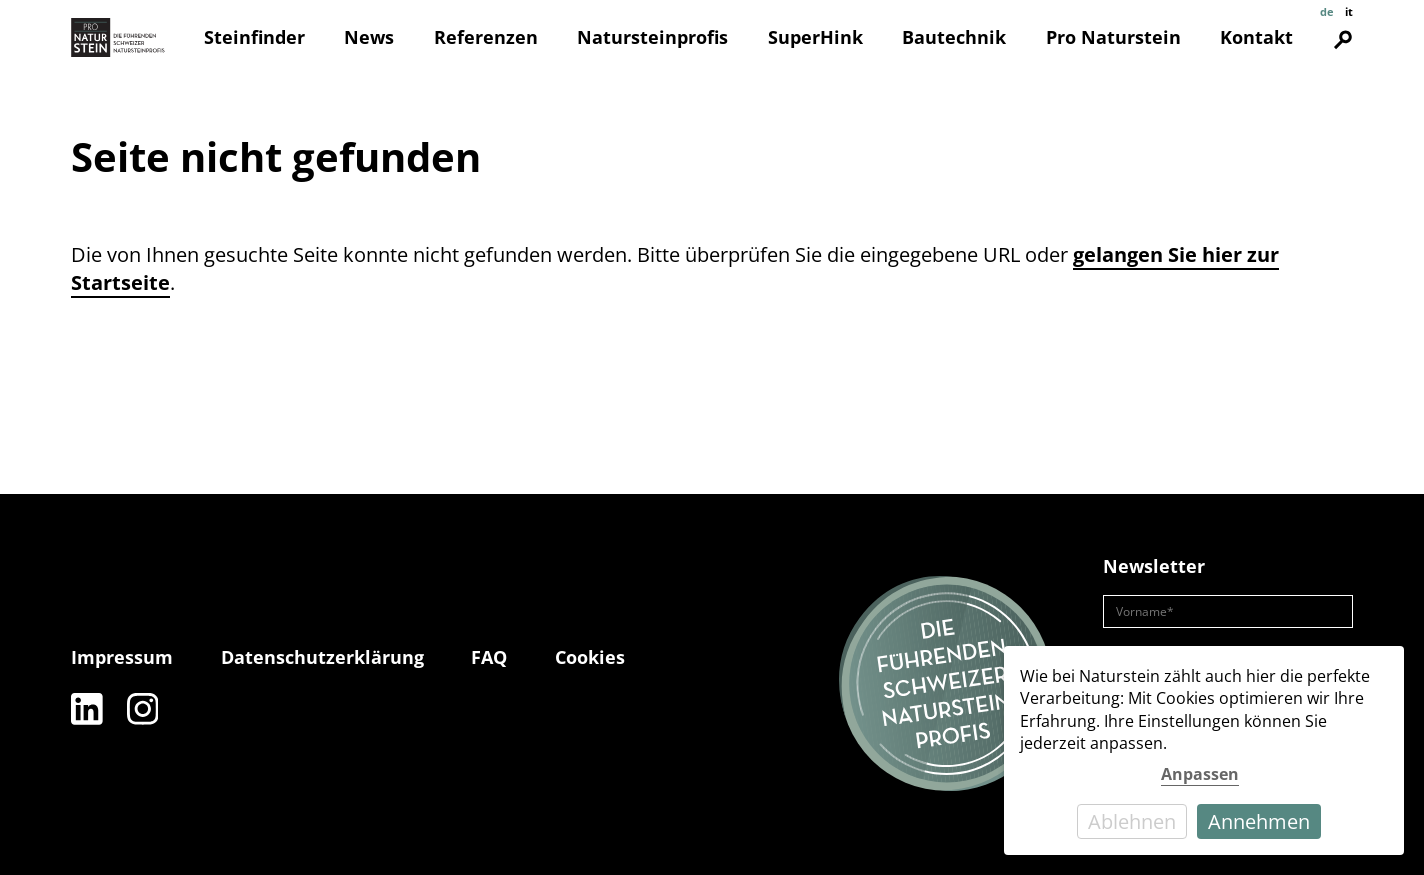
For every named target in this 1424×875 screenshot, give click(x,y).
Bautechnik (954, 37)
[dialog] (1204, 750)
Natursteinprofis (652, 37)
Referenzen (486, 37)
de (1327, 11)
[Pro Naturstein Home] (118, 37)
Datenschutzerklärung (322, 657)
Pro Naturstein (1113, 37)
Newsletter (1154, 566)
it (1349, 11)
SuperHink (815, 37)
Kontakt (1256, 37)
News (369, 37)
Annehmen (1259, 821)
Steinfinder (254, 37)
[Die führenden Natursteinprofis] (947, 685)
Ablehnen (1132, 821)
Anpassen (1200, 774)
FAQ (489, 657)
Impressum (122, 657)
